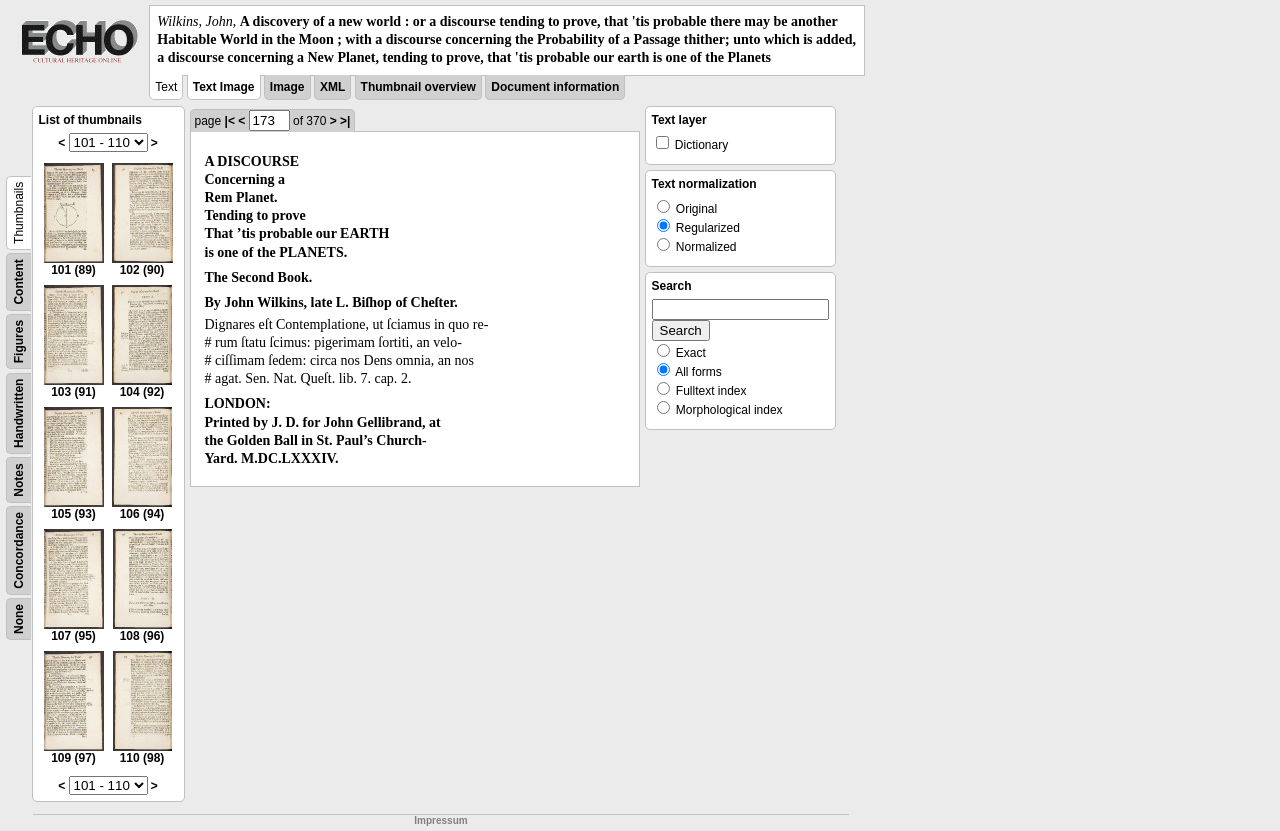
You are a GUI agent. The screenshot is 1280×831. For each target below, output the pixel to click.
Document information (555, 87)
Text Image (224, 87)
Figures (19, 340)
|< (230, 121)
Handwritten (19, 412)
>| (345, 121)
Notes (19, 479)
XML (332, 87)
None (19, 619)
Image (287, 87)
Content (19, 281)
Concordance (19, 550)
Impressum (440, 820)
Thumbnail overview (418, 87)
